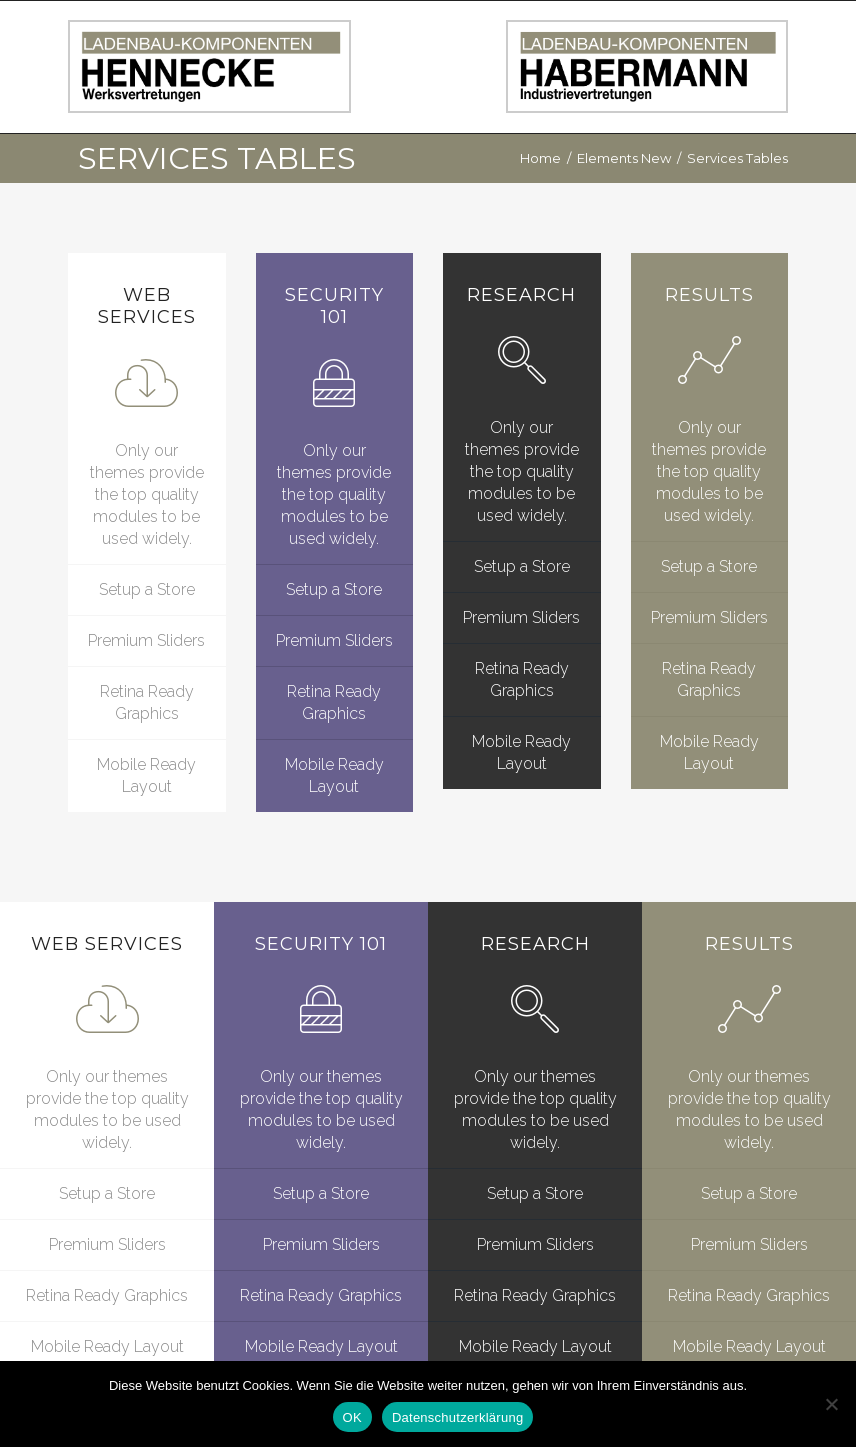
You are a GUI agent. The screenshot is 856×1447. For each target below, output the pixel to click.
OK (352, 1417)
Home (540, 158)
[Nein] (831, 1404)
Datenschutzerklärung (457, 1417)
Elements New (624, 158)
